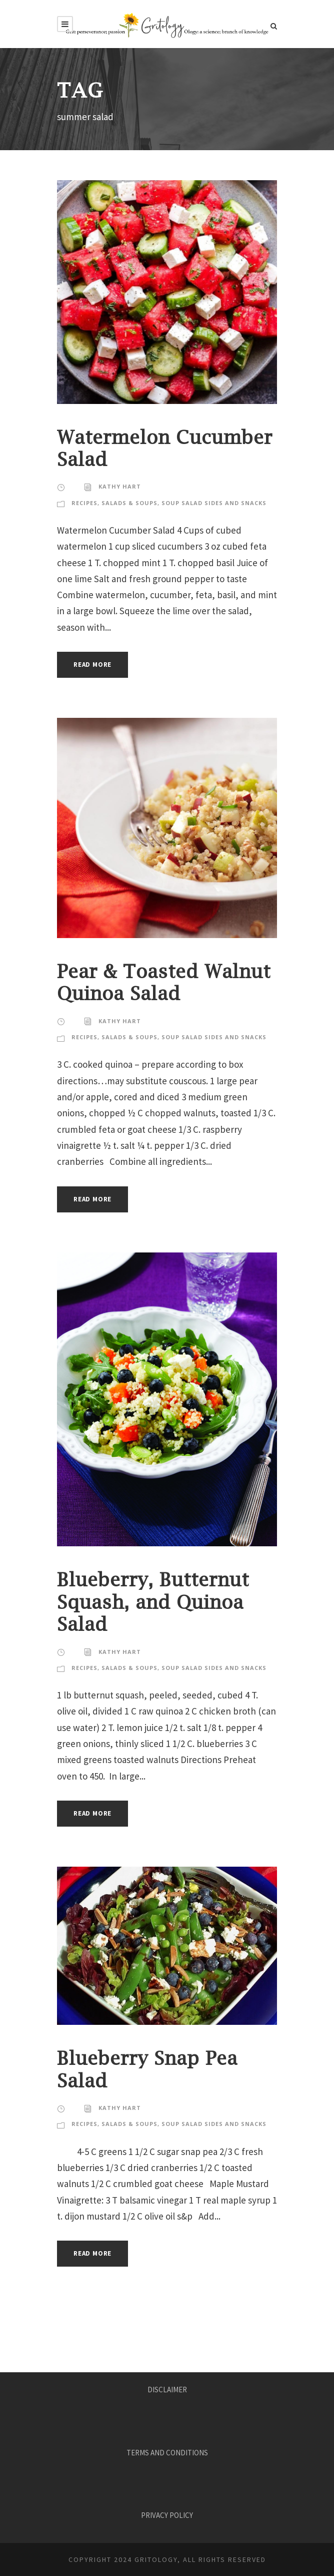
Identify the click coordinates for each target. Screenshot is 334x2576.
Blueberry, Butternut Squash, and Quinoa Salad (153, 1601)
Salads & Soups (130, 503)
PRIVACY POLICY (167, 2515)
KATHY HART (119, 486)
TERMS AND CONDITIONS (167, 2452)
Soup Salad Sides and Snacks (214, 503)
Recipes (85, 503)
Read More (93, 664)
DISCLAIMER (167, 2389)
